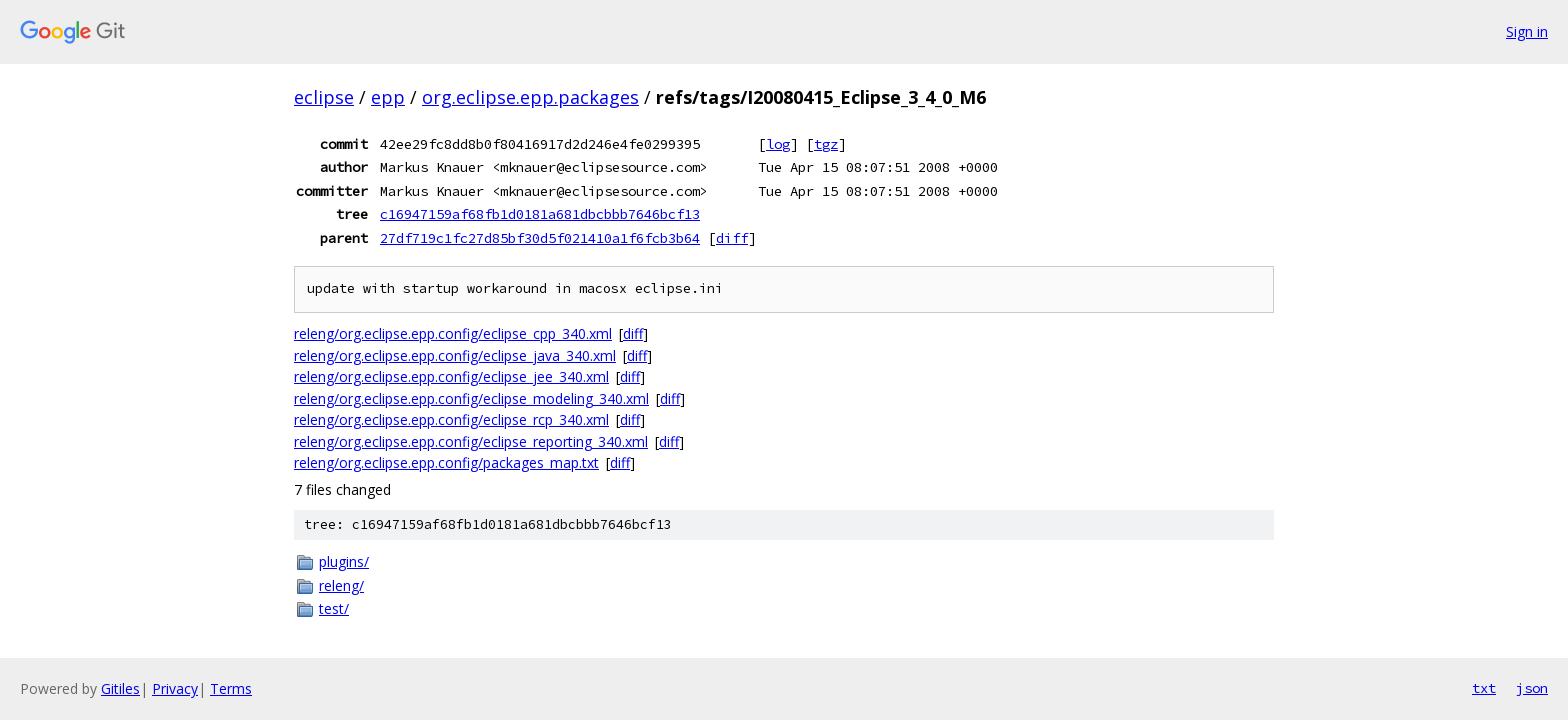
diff (732, 238)
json (1532, 688)
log (778, 144)
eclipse (324, 97)
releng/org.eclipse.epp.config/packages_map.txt (446, 462)
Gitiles (120, 688)
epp (388, 97)
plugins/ (344, 561)
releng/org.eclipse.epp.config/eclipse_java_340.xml (455, 355)
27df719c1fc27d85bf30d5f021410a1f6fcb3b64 (540, 238)
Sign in (1527, 31)
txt (1484, 688)
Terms (231, 688)
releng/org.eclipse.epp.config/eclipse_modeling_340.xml (471, 398)
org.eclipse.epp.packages (530, 97)
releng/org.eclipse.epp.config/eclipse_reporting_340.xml (471, 441)
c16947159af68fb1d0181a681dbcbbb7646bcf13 (540, 214)
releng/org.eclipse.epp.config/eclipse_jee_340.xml (451, 376)
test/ (334, 608)
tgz (826, 144)
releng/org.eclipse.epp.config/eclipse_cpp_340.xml (453, 333)
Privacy (175, 688)
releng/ (341, 585)
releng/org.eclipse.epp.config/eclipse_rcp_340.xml (451, 419)
